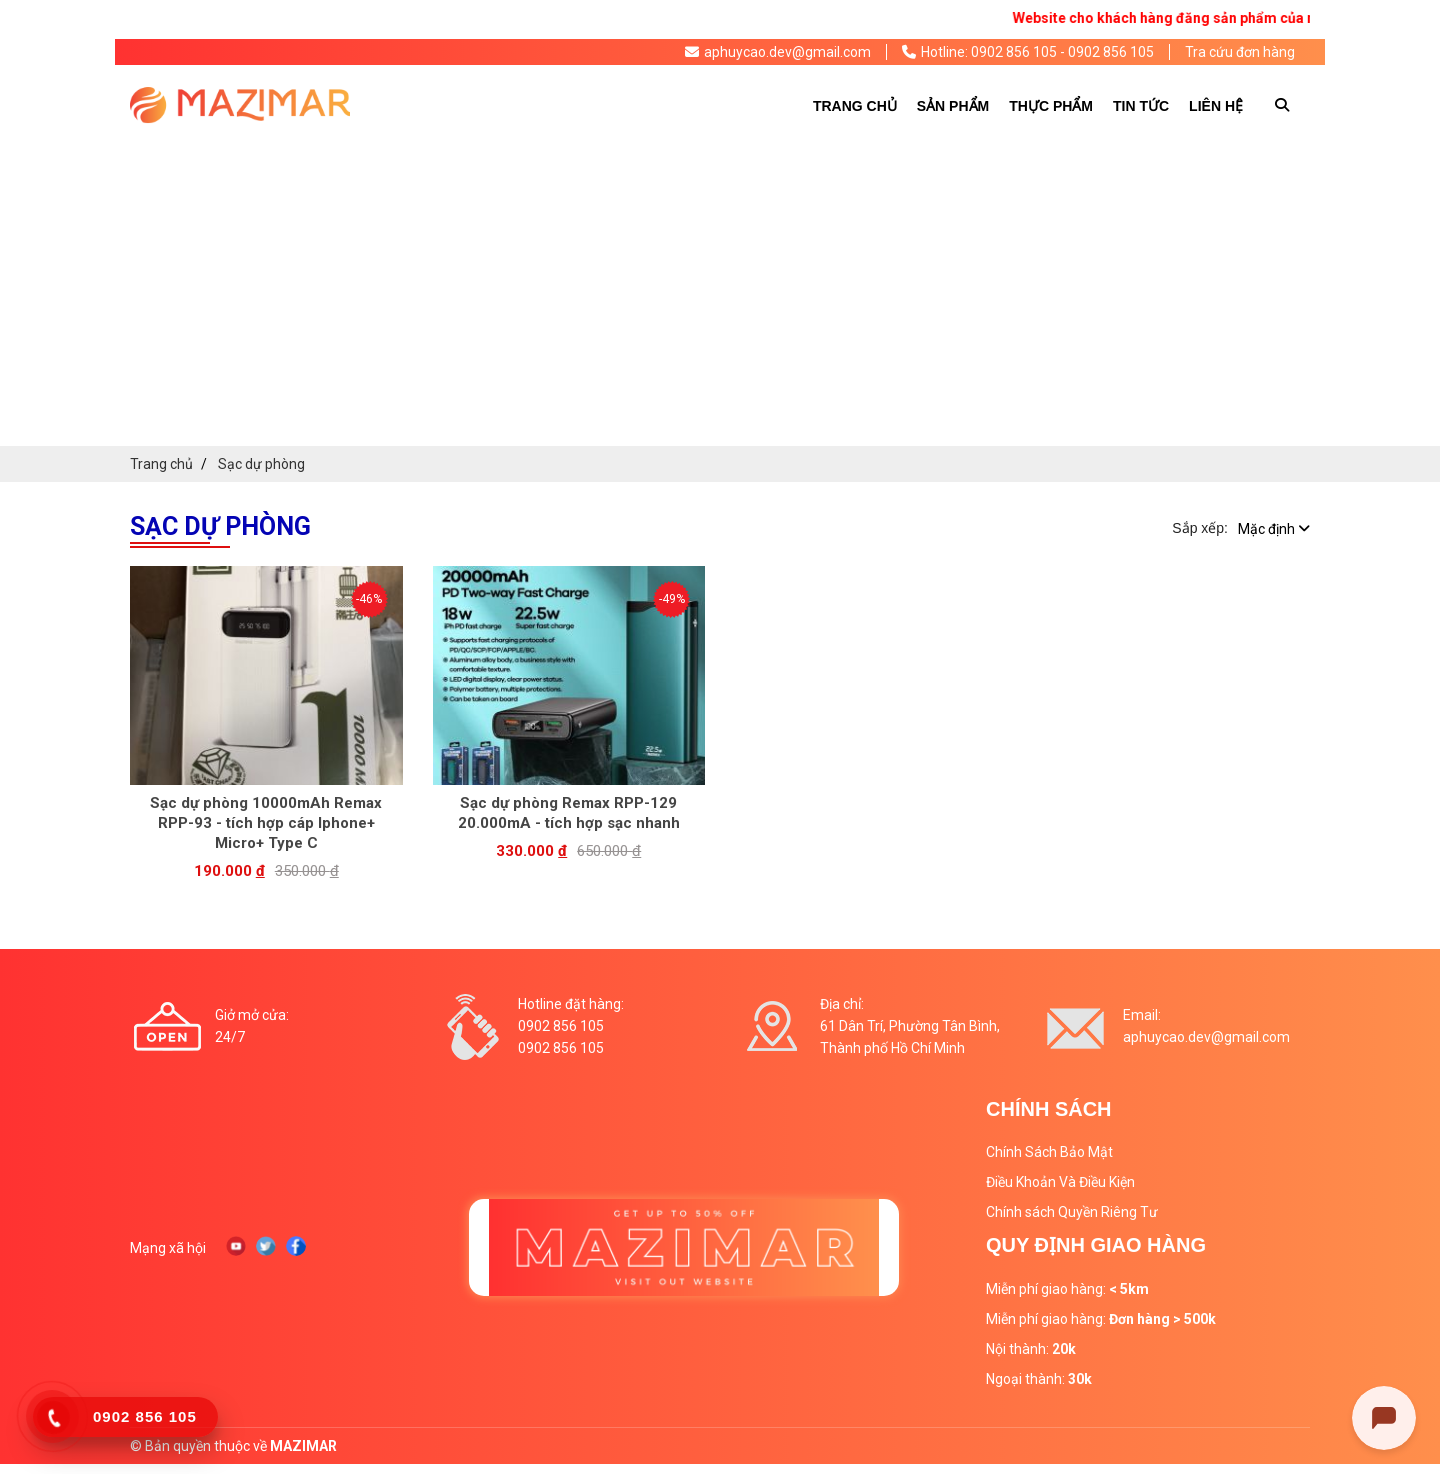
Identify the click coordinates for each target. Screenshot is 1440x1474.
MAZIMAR (303, 1446)
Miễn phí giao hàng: (1067, 1289)
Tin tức (1141, 106)
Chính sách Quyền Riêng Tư (1072, 1212)
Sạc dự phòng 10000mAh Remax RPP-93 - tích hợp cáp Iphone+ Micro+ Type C (266, 823)
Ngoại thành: (1039, 1379)
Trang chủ (855, 106)
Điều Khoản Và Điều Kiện (1060, 1182)
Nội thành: (1031, 1349)
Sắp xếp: (1200, 528)
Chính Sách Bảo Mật (1049, 1152)
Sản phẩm (953, 106)
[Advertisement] (720, 296)
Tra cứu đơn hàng (1240, 52)
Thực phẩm (1051, 106)
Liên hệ (1216, 106)
